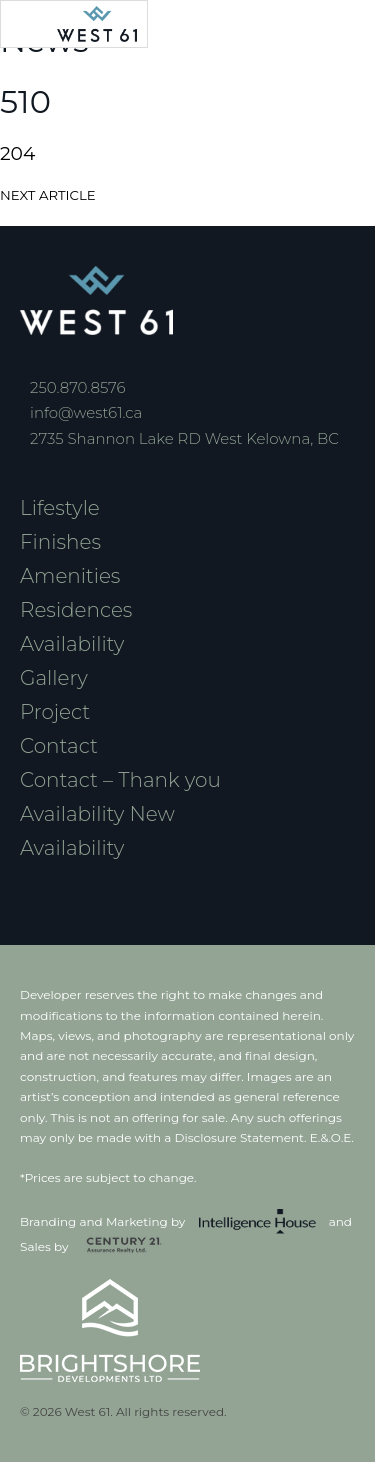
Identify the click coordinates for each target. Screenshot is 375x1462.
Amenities (70, 576)
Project (55, 712)
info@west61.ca (86, 412)
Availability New (97, 814)
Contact (59, 746)
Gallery (54, 678)
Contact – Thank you (120, 780)
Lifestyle (60, 508)
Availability (72, 644)
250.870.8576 (78, 387)
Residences (76, 610)
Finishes (60, 542)
